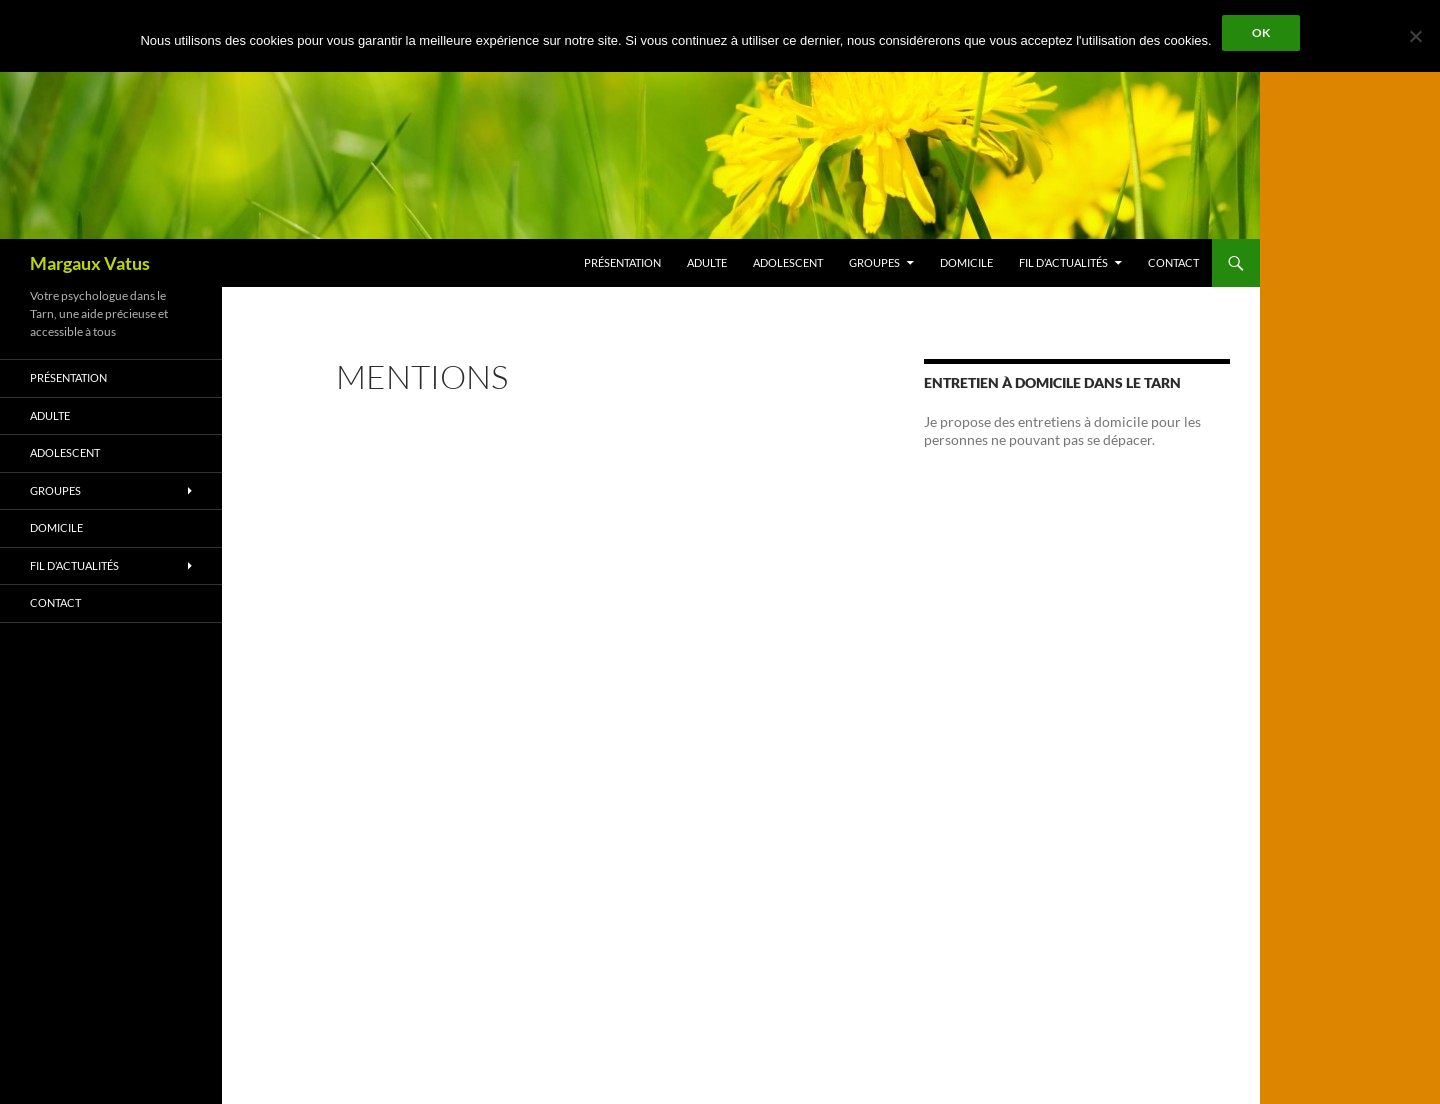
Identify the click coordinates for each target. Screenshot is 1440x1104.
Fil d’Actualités (1063, 262)
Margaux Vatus (90, 263)
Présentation (622, 262)
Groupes (874, 262)
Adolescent (788, 262)
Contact (1173, 262)
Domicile (966, 262)
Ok (1261, 32)
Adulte (707, 262)
